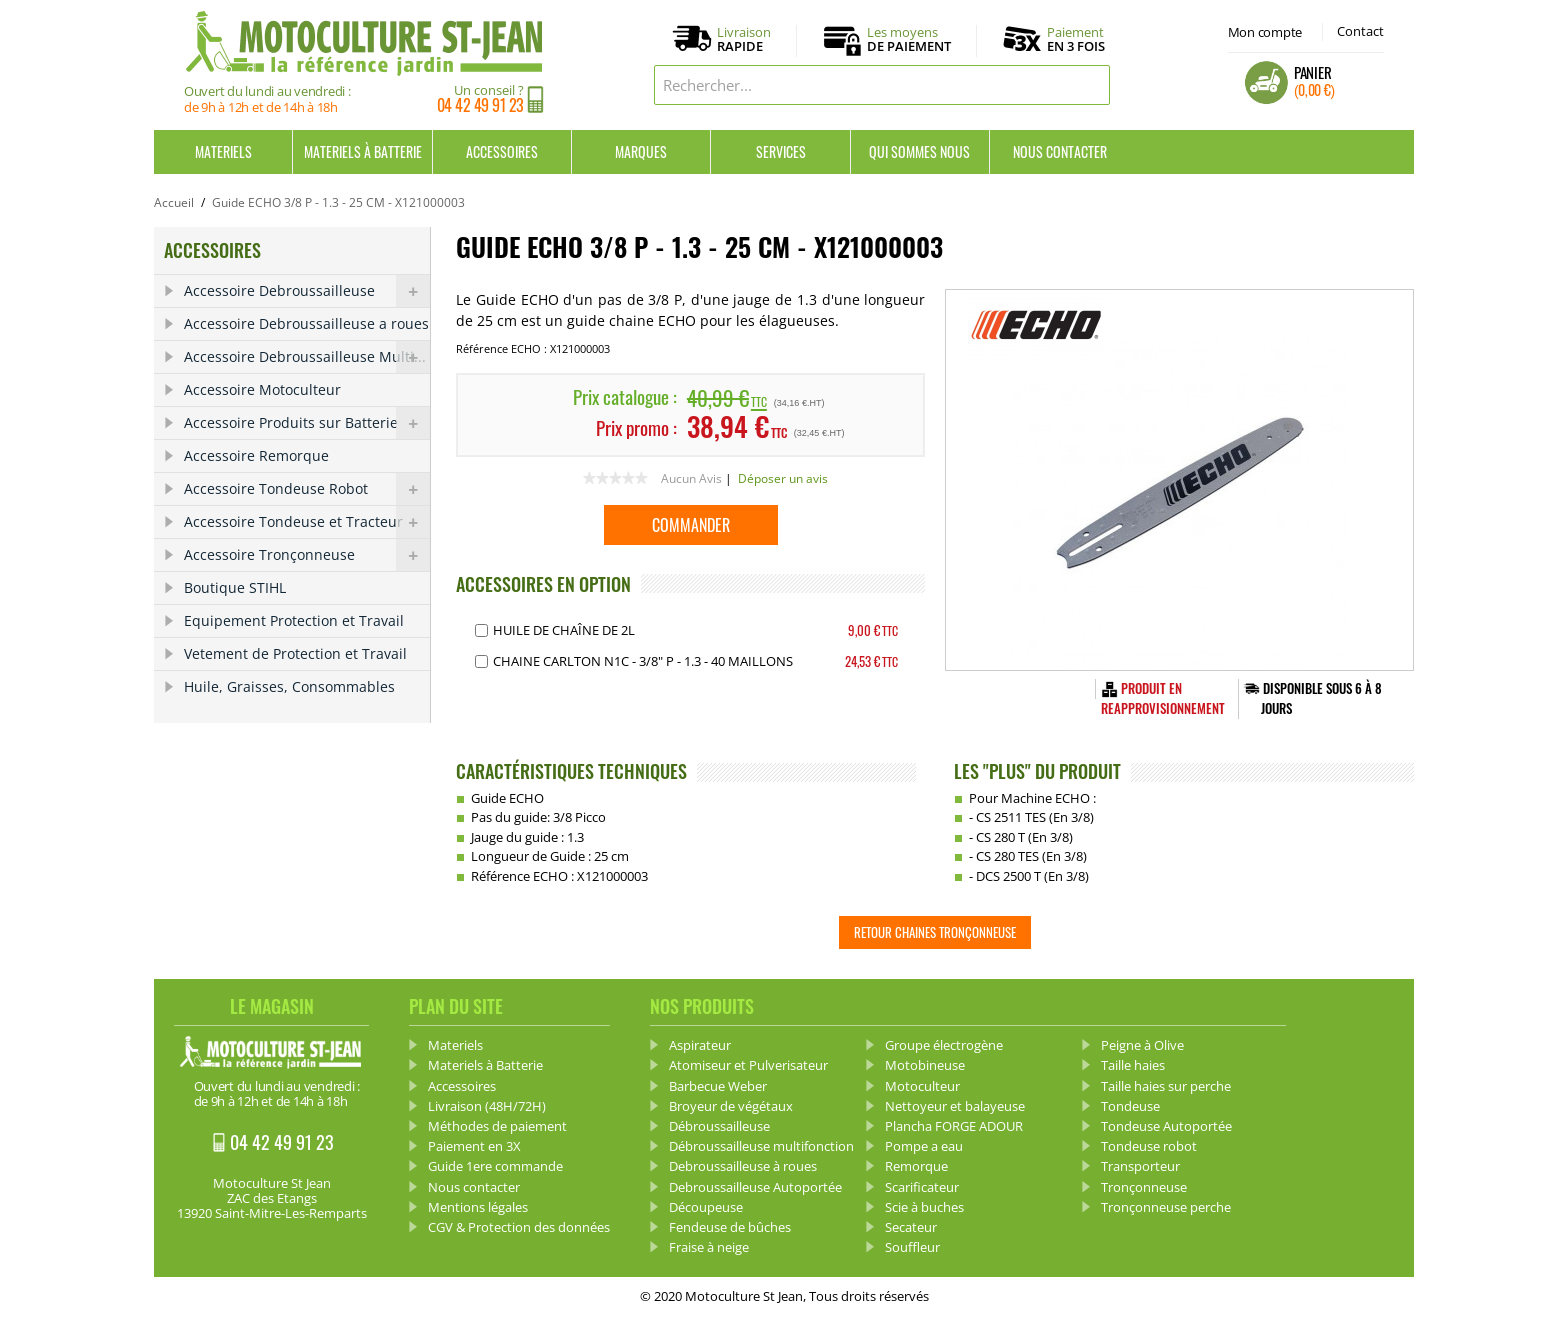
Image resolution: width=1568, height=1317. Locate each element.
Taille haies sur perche (1166, 1086)
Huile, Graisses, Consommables (289, 686)
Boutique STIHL (235, 587)
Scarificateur (922, 1187)
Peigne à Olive (1142, 1045)
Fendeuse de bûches (730, 1227)
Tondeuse (1130, 1106)
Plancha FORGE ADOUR (954, 1126)
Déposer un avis (783, 478)
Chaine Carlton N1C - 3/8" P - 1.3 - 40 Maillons (643, 661)
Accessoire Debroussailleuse (307, 291)
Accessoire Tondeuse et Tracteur (307, 522)
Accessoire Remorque (256, 455)
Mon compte (1265, 32)
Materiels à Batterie (363, 151)
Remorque (916, 1166)
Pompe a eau (924, 1146)
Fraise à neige (709, 1247)
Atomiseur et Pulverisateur (748, 1065)
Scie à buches (924, 1207)
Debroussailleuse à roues (743, 1166)
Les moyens (909, 40)
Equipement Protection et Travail (294, 620)
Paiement (1076, 39)
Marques (641, 151)
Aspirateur (700, 1045)
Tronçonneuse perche (1166, 1207)
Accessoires (502, 151)
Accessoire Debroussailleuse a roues (306, 323)
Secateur (911, 1227)
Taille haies (1133, 1065)
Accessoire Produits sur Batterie (307, 423)
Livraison (744, 40)
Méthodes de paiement (497, 1126)
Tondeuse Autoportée (1166, 1126)
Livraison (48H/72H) (487, 1106)
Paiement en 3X (474, 1146)
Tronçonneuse (1144, 1187)
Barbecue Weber (718, 1086)
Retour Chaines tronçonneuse (935, 932)
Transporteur (1140, 1166)
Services (781, 151)
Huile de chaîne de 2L (564, 630)
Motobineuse (925, 1065)
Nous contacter (1060, 151)
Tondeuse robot (1149, 1146)
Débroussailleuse (719, 1126)
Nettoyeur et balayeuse (955, 1106)
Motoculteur (922, 1086)
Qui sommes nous (919, 151)
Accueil (174, 202)
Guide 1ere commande (495, 1166)
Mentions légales (478, 1207)
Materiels (223, 151)
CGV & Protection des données (519, 1227)
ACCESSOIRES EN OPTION (543, 584)
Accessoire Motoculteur (262, 389)
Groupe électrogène (944, 1045)
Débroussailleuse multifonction (761, 1146)
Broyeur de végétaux (731, 1106)
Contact (1360, 31)
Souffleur (912, 1247)
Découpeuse (706, 1207)
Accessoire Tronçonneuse (307, 555)
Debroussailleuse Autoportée (755, 1187)
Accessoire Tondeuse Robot (307, 489)
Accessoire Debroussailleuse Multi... (307, 357)
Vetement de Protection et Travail (295, 653)
